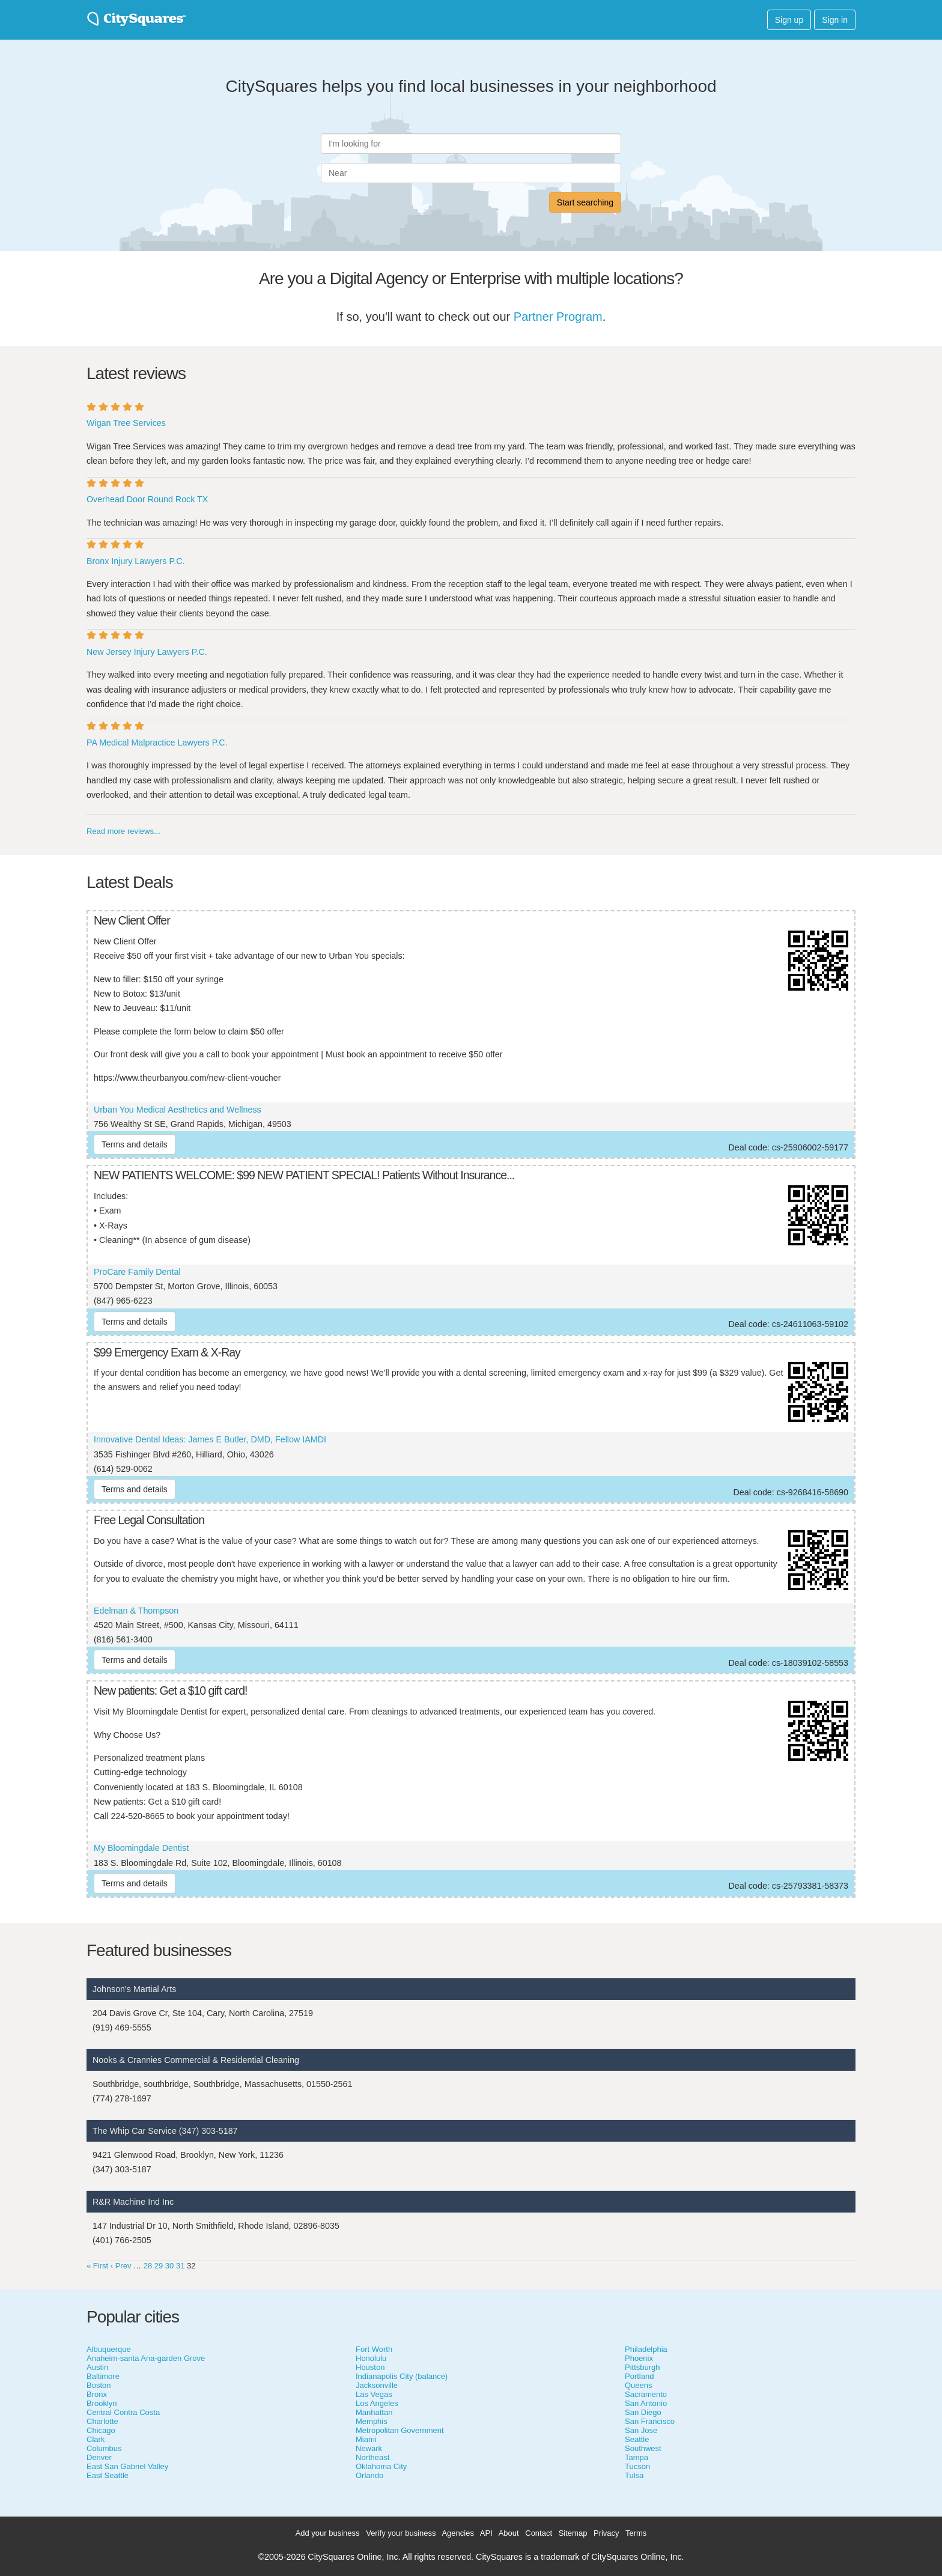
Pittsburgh (642, 2367)
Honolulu (371, 2358)
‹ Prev (121, 2265)
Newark (369, 2448)
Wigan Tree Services (126, 423)
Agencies (457, 2533)
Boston (99, 2385)
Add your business (328, 2533)
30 (169, 2265)
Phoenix (639, 2358)
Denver (99, 2457)
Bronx (97, 2394)
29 (158, 2265)
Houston (370, 2367)
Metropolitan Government (400, 2430)
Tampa (636, 2457)
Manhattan (374, 2412)
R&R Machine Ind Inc (133, 2202)
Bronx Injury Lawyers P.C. (135, 561)
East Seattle (108, 2475)
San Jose (641, 2430)
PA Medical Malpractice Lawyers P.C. (157, 742)
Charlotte (102, 2421)
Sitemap (573, 2533)
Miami (366, 2439)
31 (180, 2265)
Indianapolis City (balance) (402, 2376)
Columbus (104, 2448)
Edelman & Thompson (136, 1610)
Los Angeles (377, 2403)
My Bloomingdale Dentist (141, 1848)
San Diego (643, 2412)
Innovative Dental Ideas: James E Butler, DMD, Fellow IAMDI (210, 1439)
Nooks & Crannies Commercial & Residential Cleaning (196, 2060)
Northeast (372, 2457)
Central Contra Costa (123, 2412)
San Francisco (650, 2421)
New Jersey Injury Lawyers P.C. (147, 652)
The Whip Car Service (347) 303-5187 (165, 2131)
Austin (97, 2367)
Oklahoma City (381, 2466)
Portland (639, 2376)
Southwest (643, 2448)
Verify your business (401, 2533)
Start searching (585, 202)
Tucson (637, 2466)
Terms (635, 2533)
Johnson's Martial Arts (134, 1989)
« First (97, 2265)
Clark (96, 2439)
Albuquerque (109, 2349)
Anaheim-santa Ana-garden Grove (146, 2358)
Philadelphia (646, 2349)
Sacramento (646, 2394)
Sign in (835, 20)
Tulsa (634, 2475)
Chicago (101, 2430)
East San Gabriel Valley (127, 2466)
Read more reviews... (123, 831)
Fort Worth (374, 2349)
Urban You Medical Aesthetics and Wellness (177, 1109)
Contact (538, 2533)
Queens (638, 2385)
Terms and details (135, 1144)
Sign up (789, 20)
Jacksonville (377, 2385)
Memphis (371, 2421)
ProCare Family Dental (137, 1272)
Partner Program (558, 316)
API (486, 2533)
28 (148, 2265)
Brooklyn (102, 2403)
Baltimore (103, 2376)
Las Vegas (374, 2394)
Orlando (369, 2475)
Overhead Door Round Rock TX (147, 499)
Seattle (637, 2439)
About (509, 2533)
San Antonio (646, 2403)
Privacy (606, 2533)
